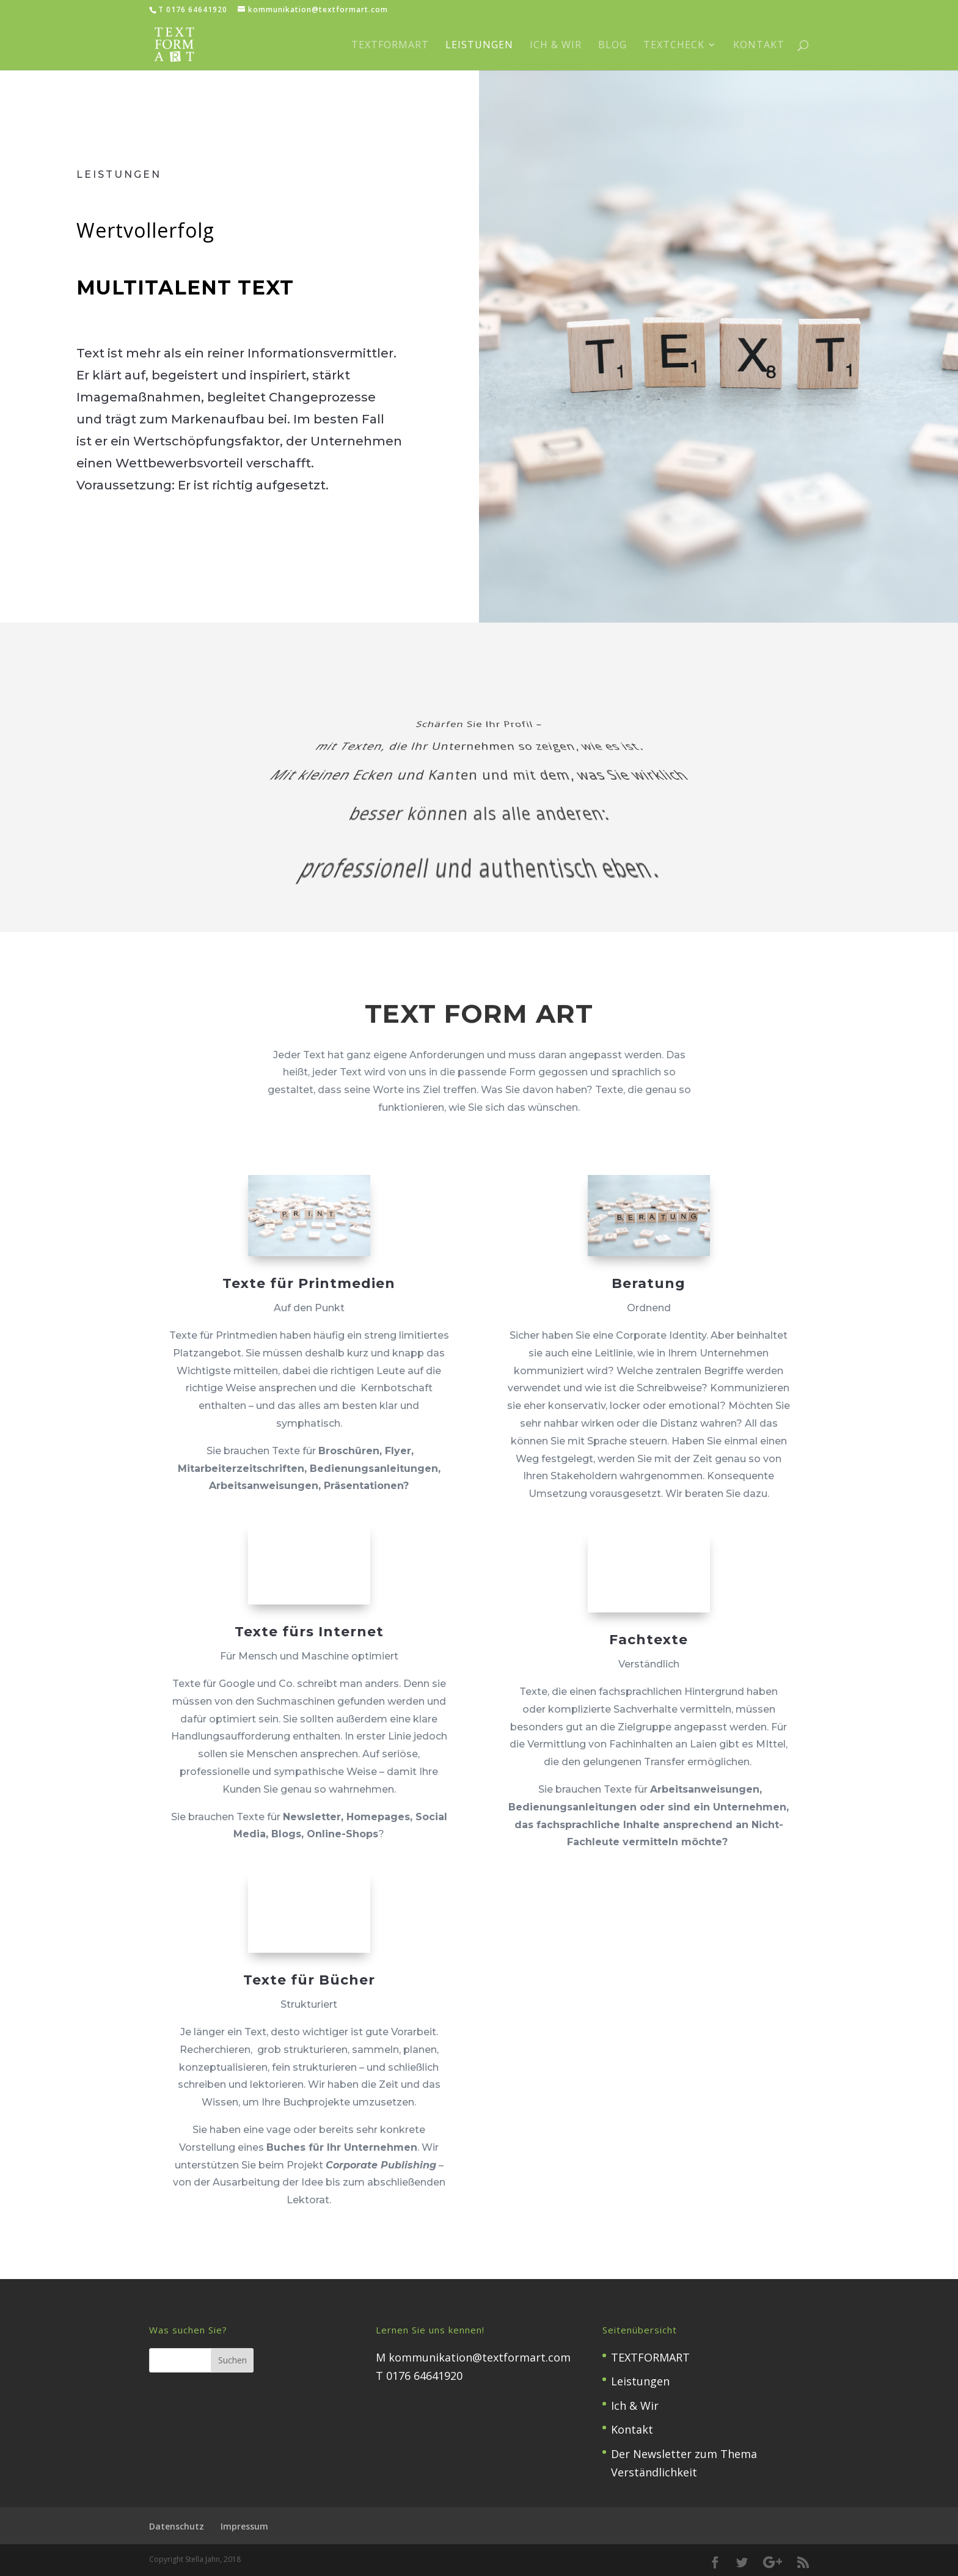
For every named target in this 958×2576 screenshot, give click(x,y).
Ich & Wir (556, 45)
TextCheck (673, 45)
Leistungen (479, 45)
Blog (612, 45)
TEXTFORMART (390, 45)
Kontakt (758, 45)
